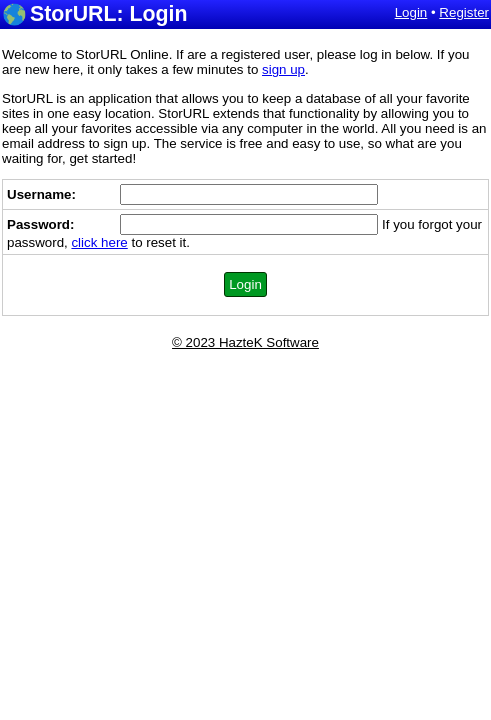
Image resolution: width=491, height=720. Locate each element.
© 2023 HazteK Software (245, 342)
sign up (283, 69)
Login (411, 12)
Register (464, 12)
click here (99, 242)
